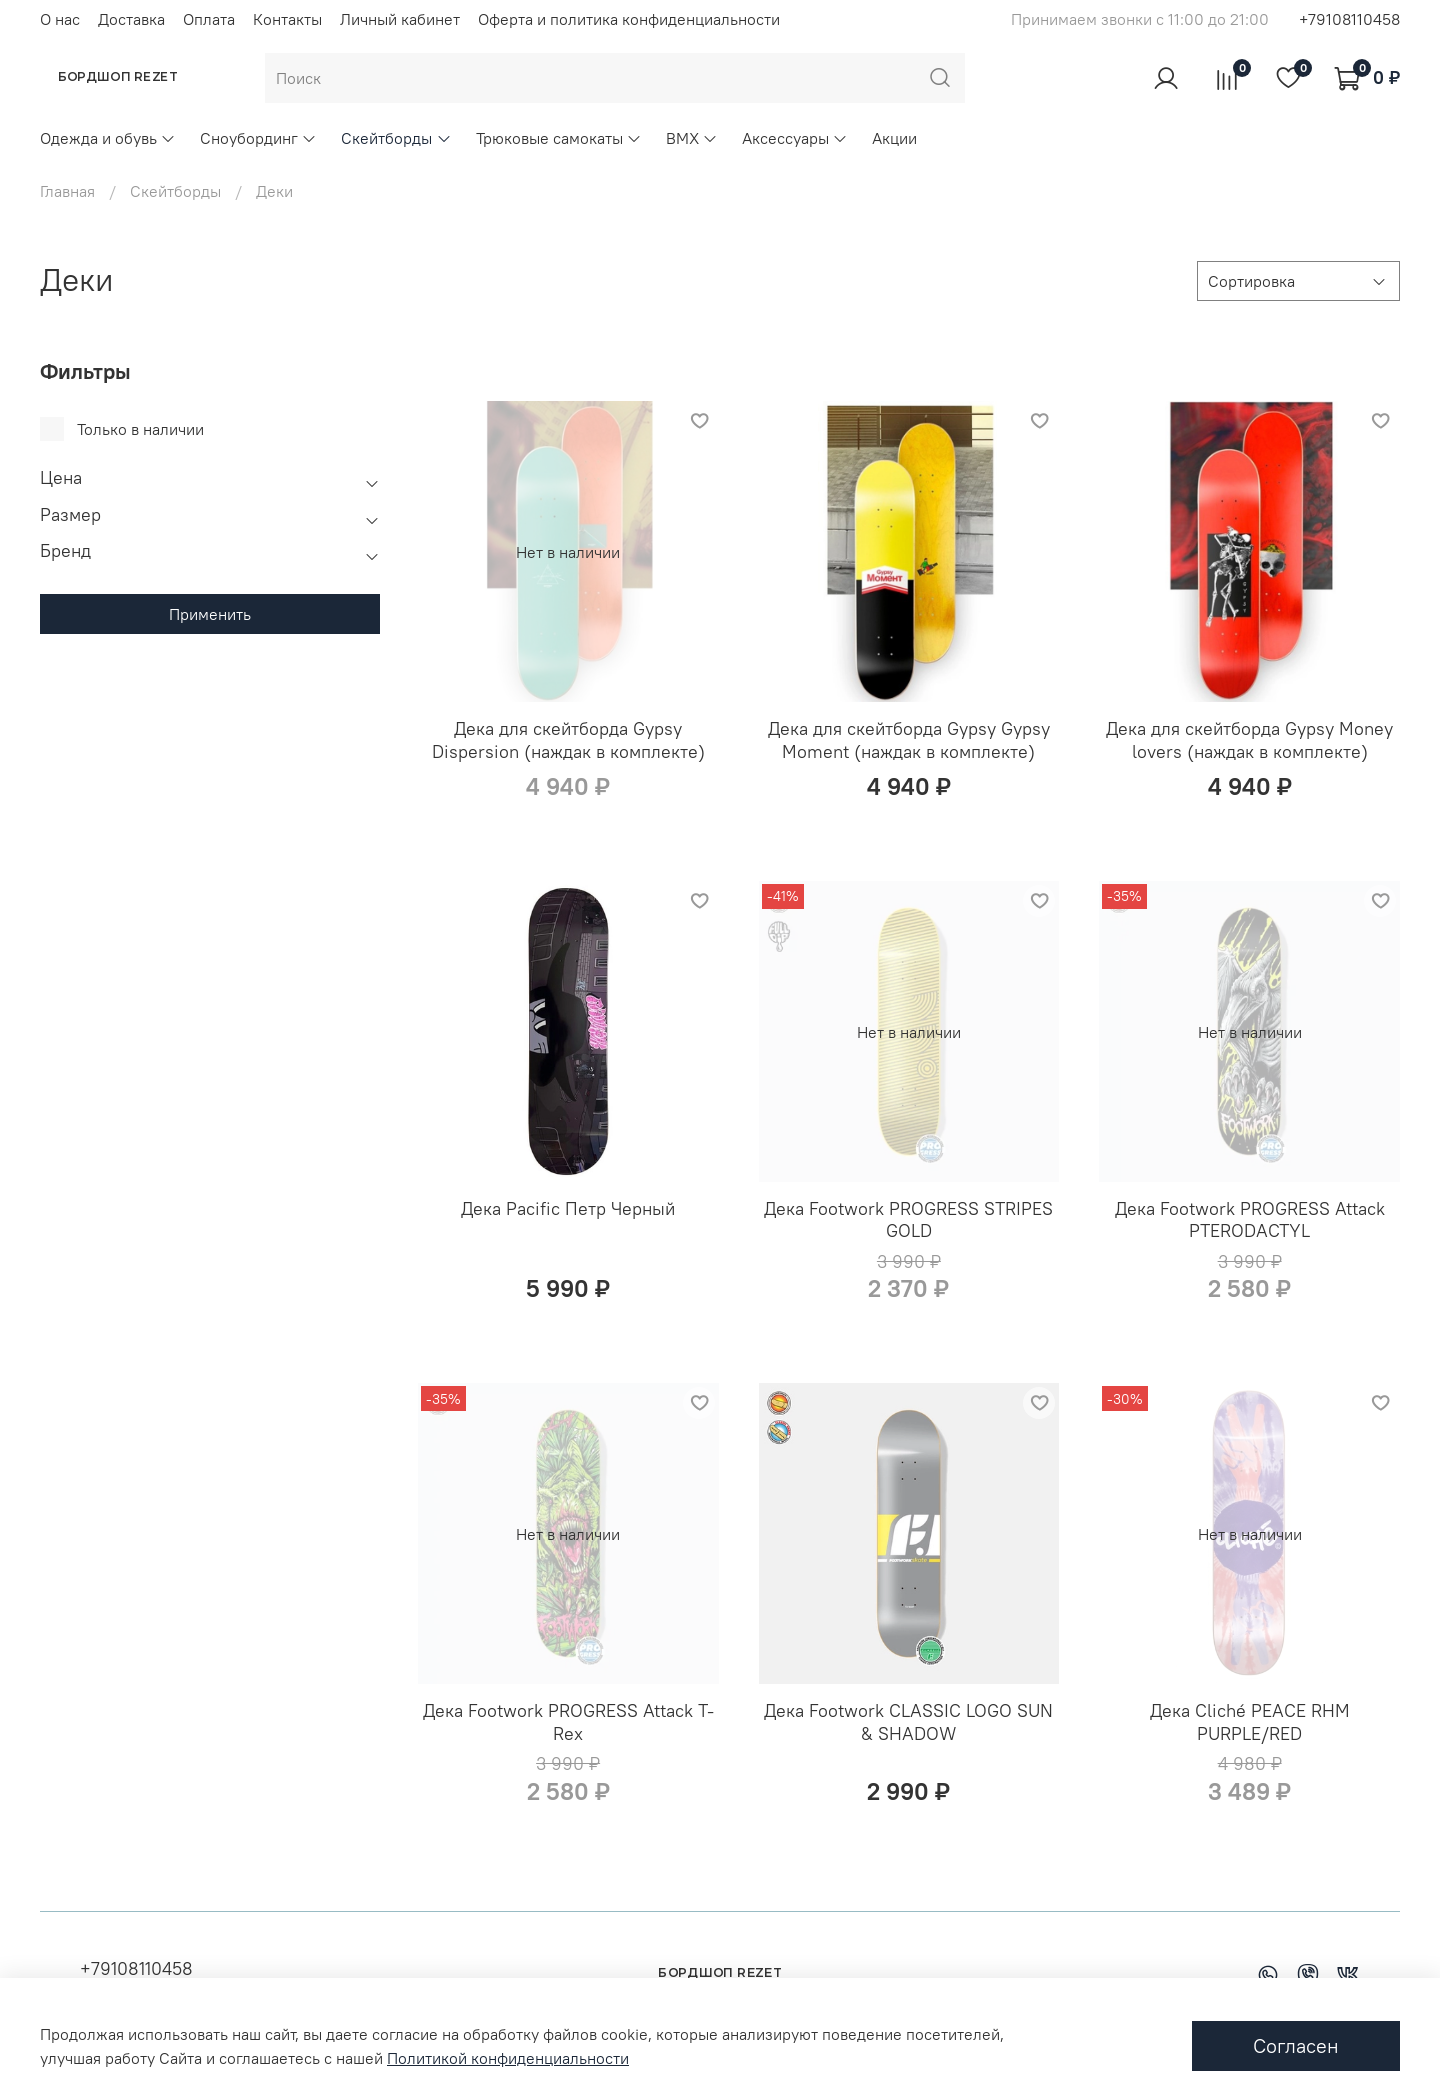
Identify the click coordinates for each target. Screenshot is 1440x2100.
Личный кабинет (400, 19)
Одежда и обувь (108, 138)
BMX (692, 138)
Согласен (1296, 2045)
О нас (60, 19)
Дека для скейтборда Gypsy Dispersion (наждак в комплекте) (568, 740)
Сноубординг (258, 138)
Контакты (287, 19)
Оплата (209, 19)
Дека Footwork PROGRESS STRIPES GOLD (908, 1220)
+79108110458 (1349, 19)
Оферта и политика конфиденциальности (629, 19)
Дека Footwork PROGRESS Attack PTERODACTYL (1250, 1220)
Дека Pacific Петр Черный (568, 1208)
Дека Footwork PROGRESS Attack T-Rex (568, 1722)
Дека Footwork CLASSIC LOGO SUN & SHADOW (908, 1722)
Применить (210, 614)
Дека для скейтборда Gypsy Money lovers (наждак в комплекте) (1249, 740)
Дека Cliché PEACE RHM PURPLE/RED (1250, 1722)
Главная (67, 191)
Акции (894, 138)
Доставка (131, 19)
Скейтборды (396, 138)
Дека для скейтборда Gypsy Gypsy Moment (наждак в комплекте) (909, 740)
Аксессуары (795, 138)
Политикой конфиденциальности (508, 2058)
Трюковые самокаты (559, 138)
